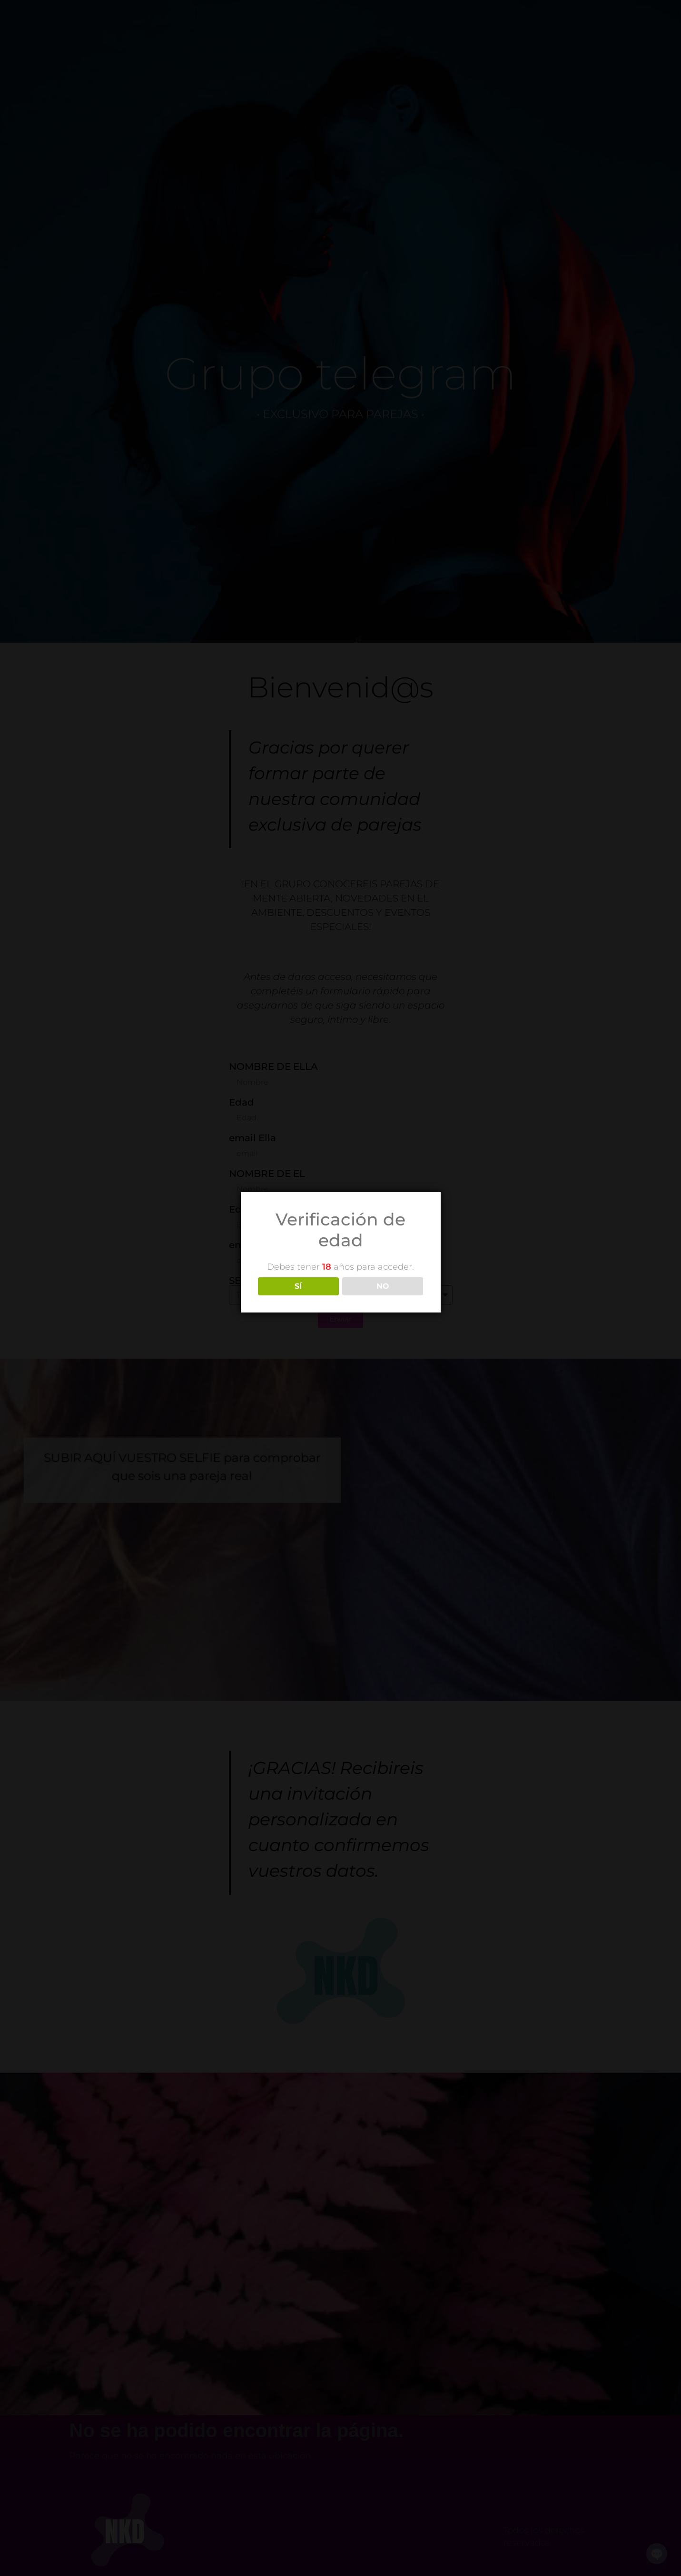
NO (382, 1286)
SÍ (298, 1286)
